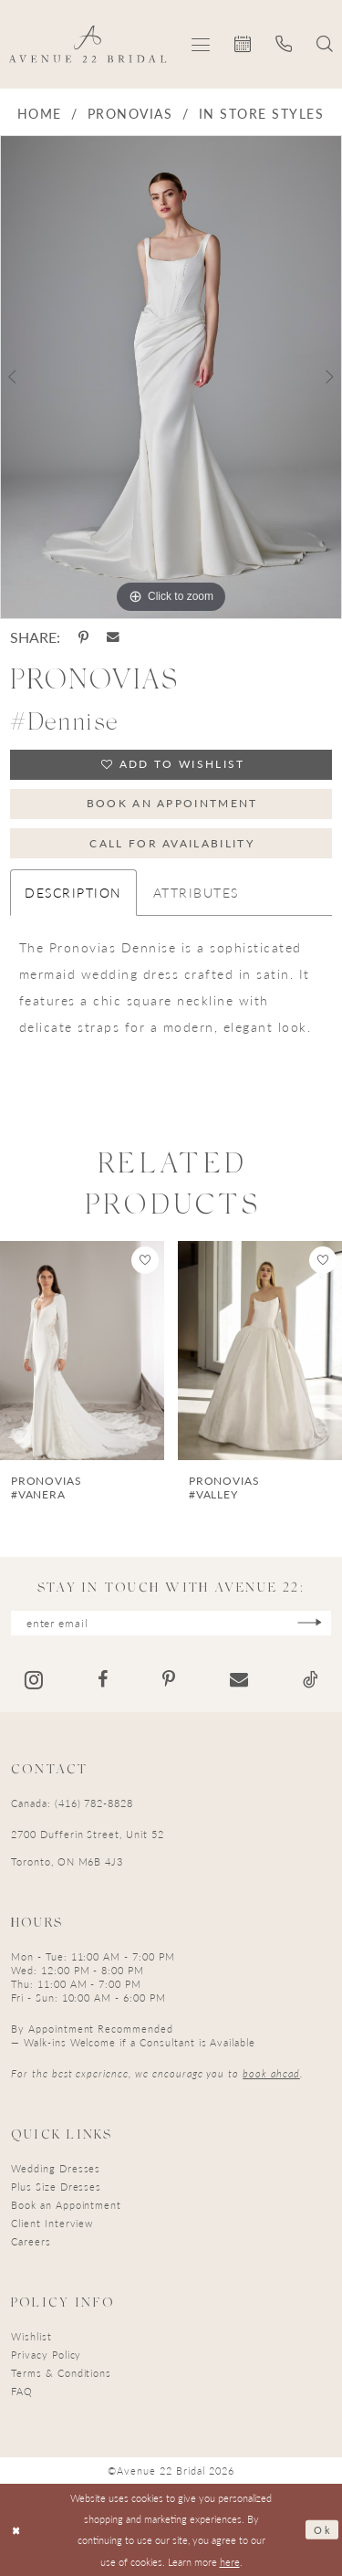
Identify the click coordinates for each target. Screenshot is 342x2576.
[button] (201, 44)
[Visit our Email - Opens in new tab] (239, 1680)
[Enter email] (171, 1623)
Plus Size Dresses (56, 2186)
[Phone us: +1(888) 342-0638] (284, 44)
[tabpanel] (171, 377)
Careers (31, 2241)
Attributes (196, 893)
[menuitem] (201, 44)
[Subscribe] (310, 1623)
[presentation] (82, 1351)
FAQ (22, 2391)
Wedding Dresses (55, 2168)
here (230, 2561)
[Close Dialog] (16, 2530)
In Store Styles (261, 113)
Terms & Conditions (61, 2373)
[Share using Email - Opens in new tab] (113, 637)
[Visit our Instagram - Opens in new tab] (34, 1679)
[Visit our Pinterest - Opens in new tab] (168, 1680)
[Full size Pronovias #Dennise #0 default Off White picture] (171, 377)
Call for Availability (171, 843)
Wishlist (31, 2336)
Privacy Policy (46, 2354)
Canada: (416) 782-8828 (72, 1803)
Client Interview (52, 2223)
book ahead (271, 2073)
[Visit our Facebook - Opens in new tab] (103, 1680)
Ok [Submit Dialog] (322, 2529)
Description (73, 893)
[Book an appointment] (243, 44)
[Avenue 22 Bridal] (88, 44)
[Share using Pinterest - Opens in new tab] (83, 637)
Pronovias (130, 113)
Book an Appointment (172, 803)
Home (39, 113)
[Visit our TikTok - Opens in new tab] (310, 1680)
